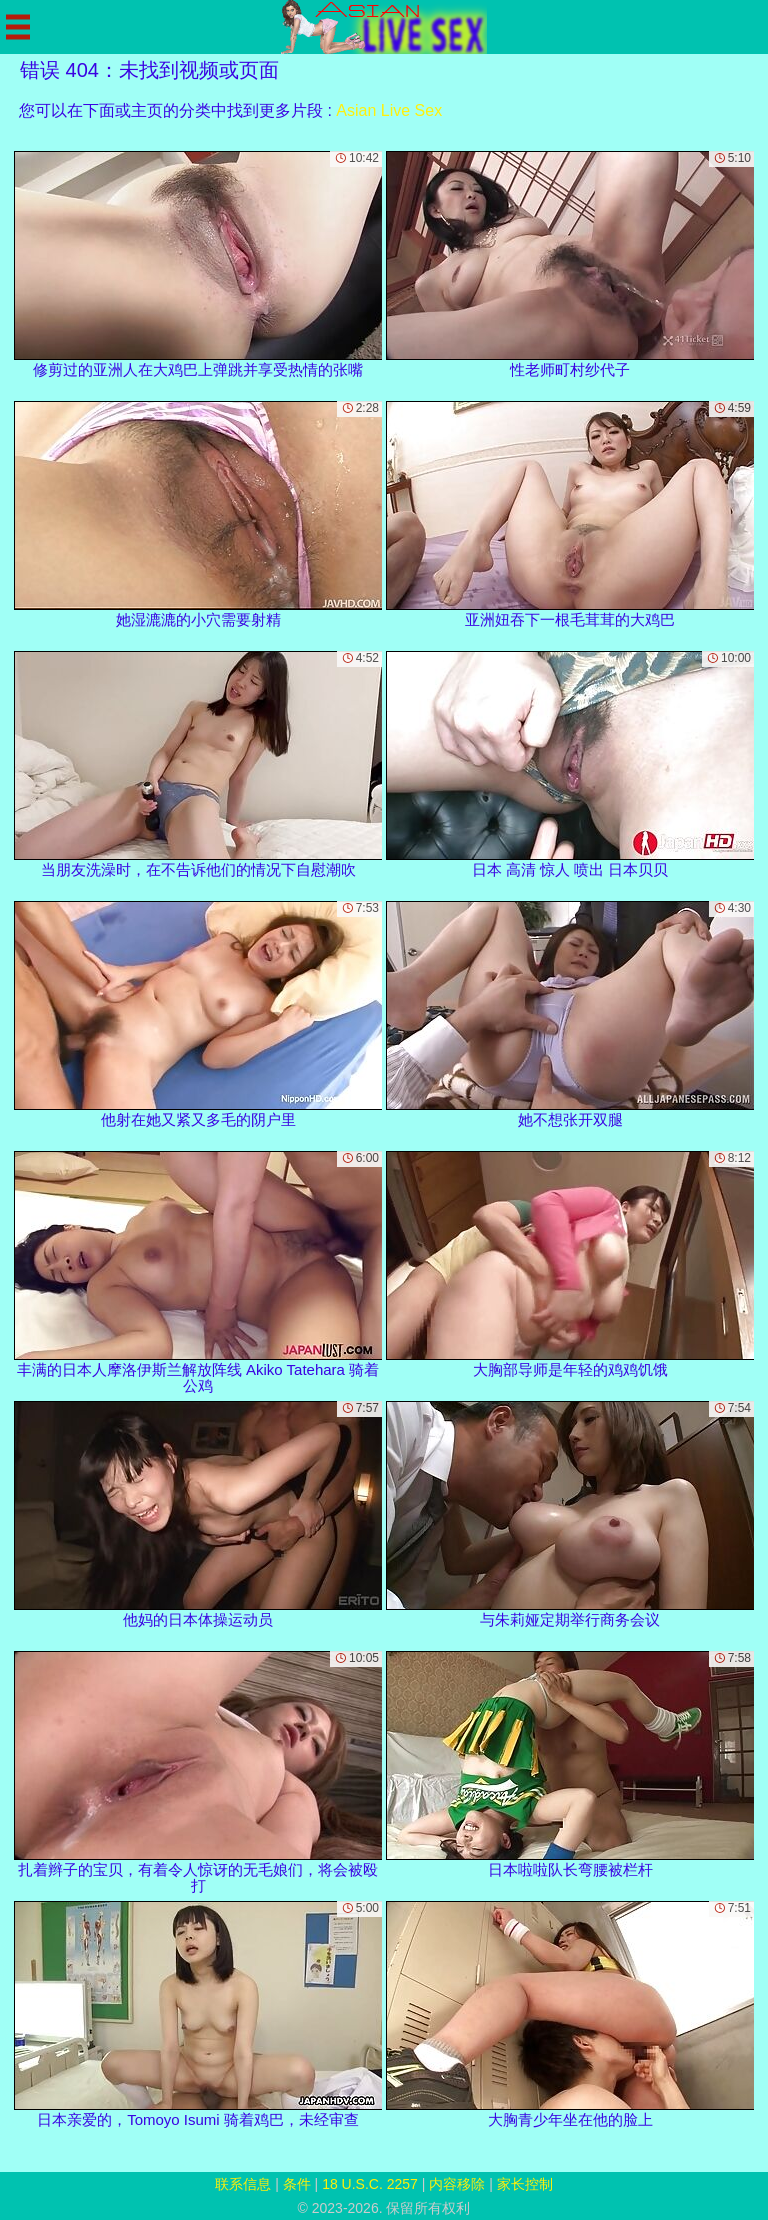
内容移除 (457, 2184)
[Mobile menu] (18, 27)
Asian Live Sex (389, 110)
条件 (297, 2184)
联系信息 (243, 2184)
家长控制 (525, 2184)
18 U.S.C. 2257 (370, 2184)
